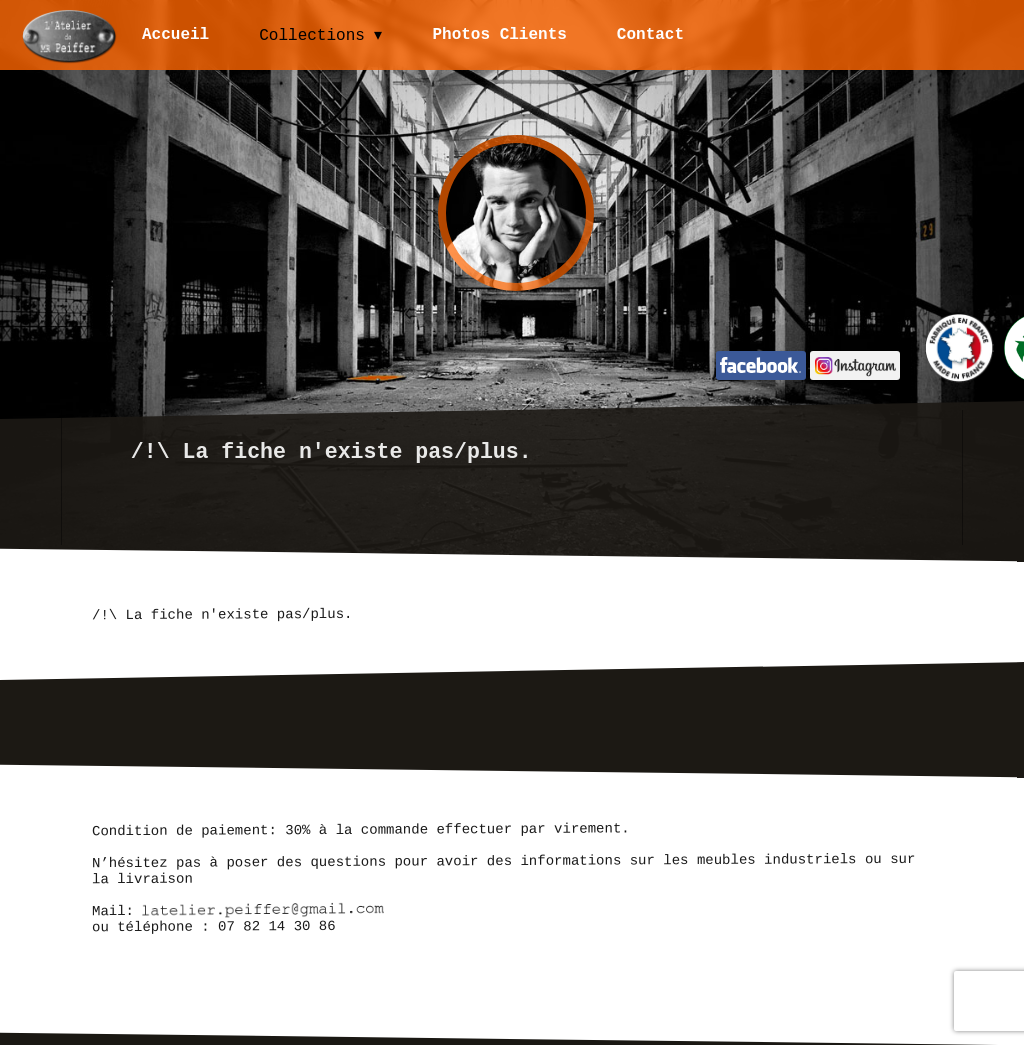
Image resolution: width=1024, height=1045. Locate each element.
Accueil (175, 35)
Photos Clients (501, 35)
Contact (651, 35)
